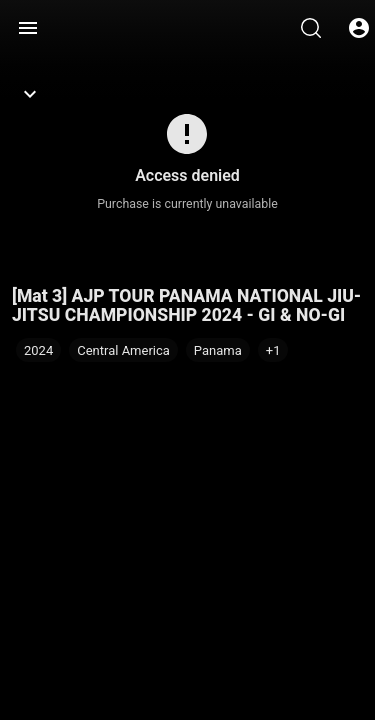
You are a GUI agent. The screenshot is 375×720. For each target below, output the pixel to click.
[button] (273, 350)
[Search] (311, 28)
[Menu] (28, 28)
